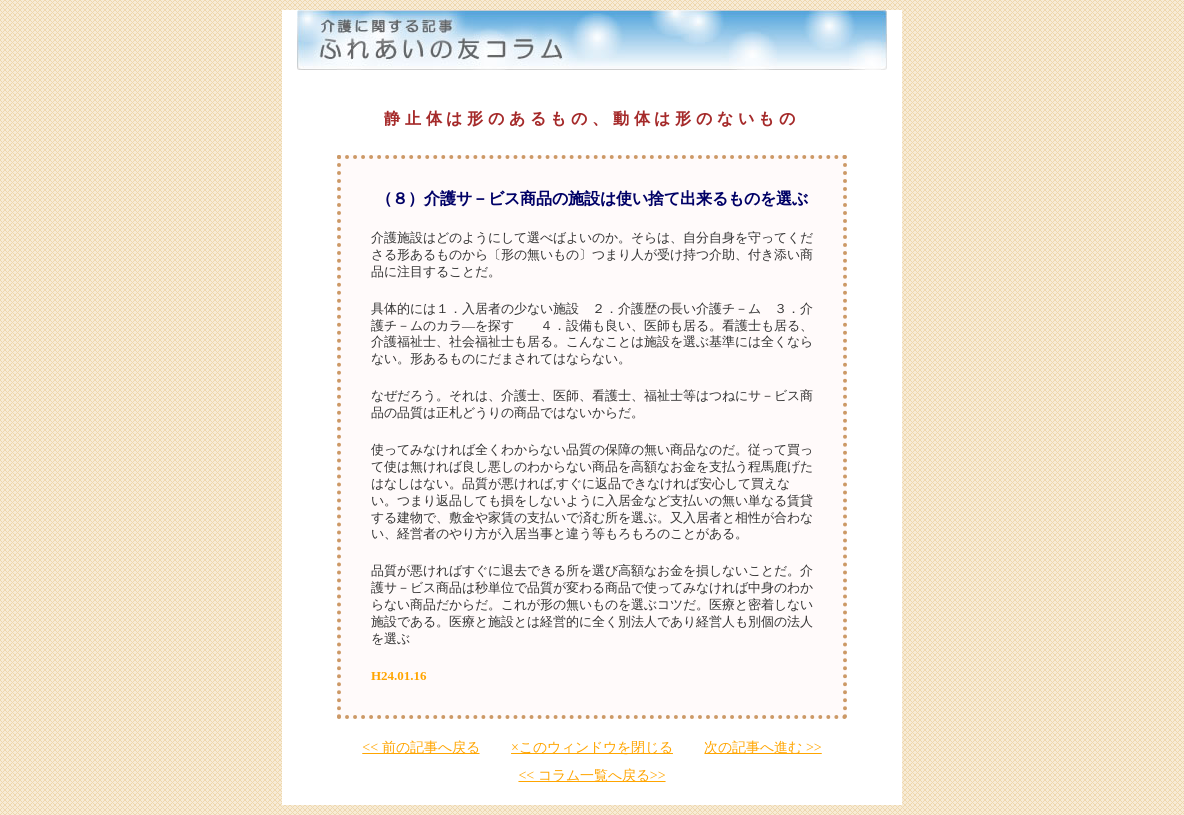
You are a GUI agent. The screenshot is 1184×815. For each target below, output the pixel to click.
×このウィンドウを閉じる (592, 747)
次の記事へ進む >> (762, 747)
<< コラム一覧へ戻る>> (591, 775)
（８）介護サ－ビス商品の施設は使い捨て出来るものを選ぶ (592, 198)
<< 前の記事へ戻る (420, 747)
